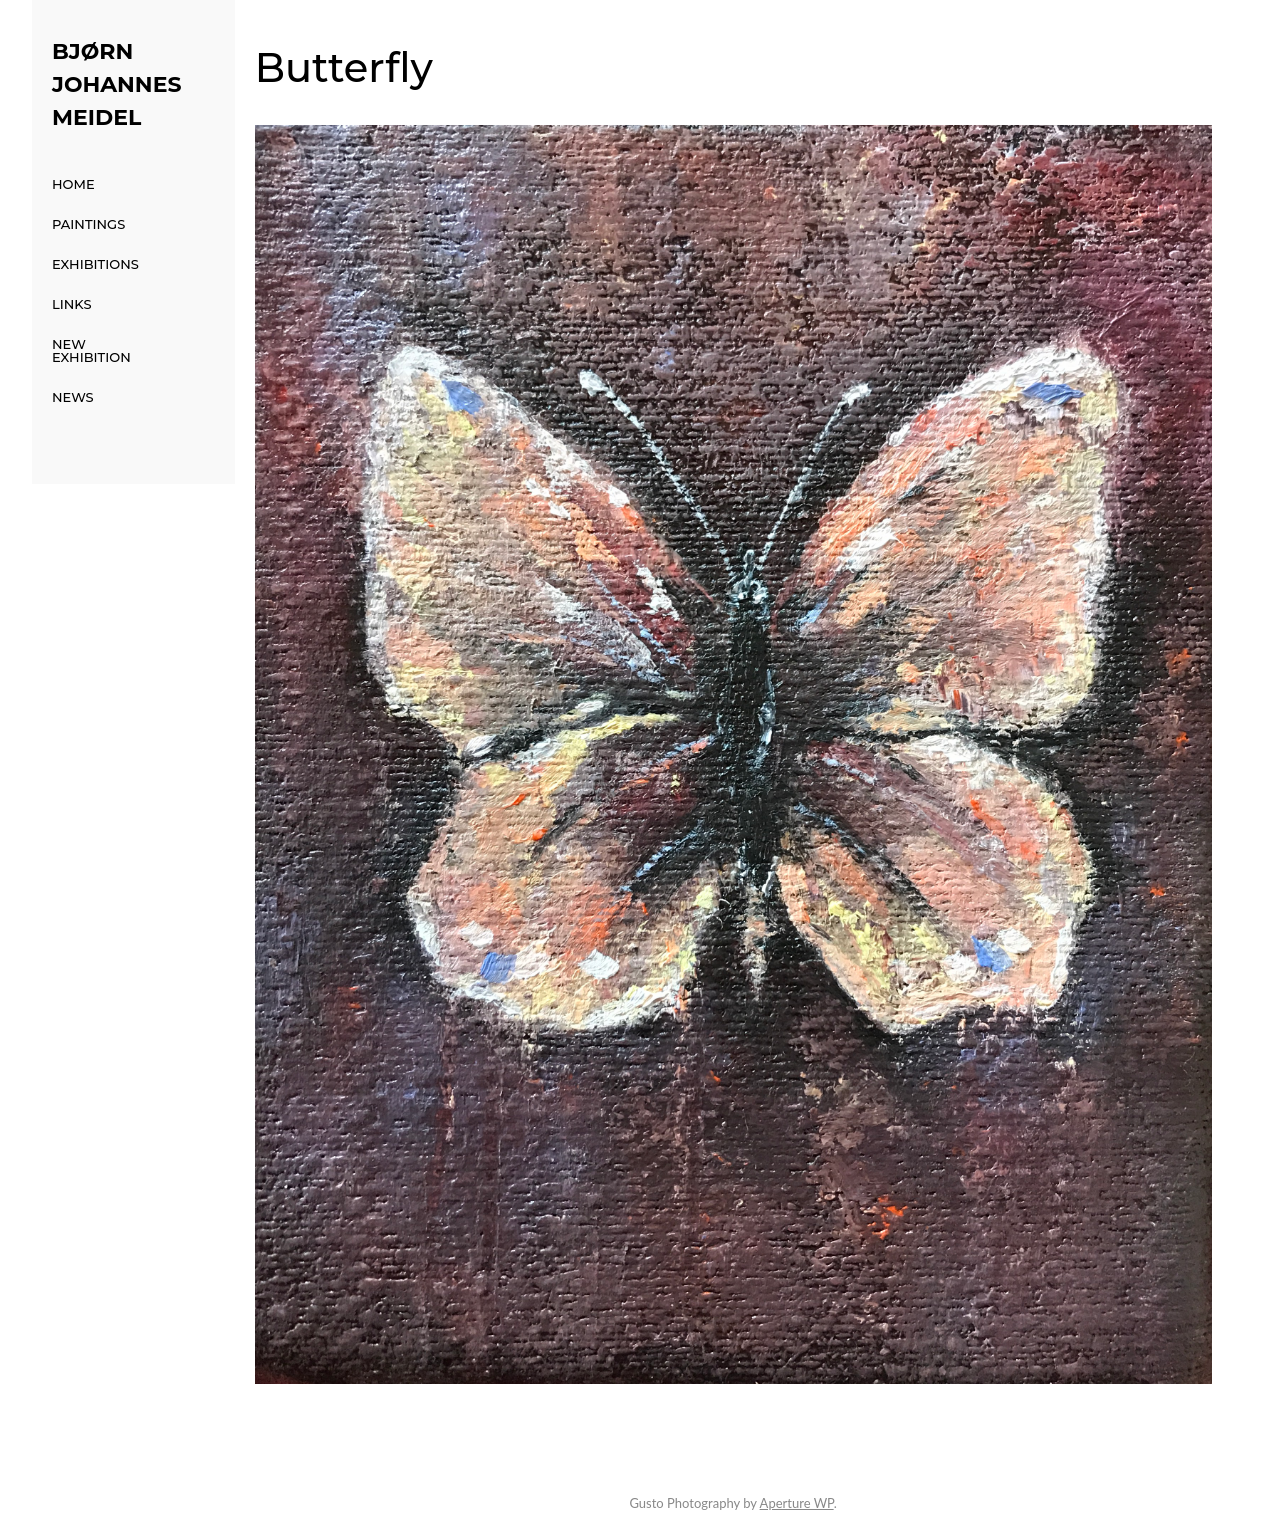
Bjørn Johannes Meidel (116, 84)
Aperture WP (797, 1503)
